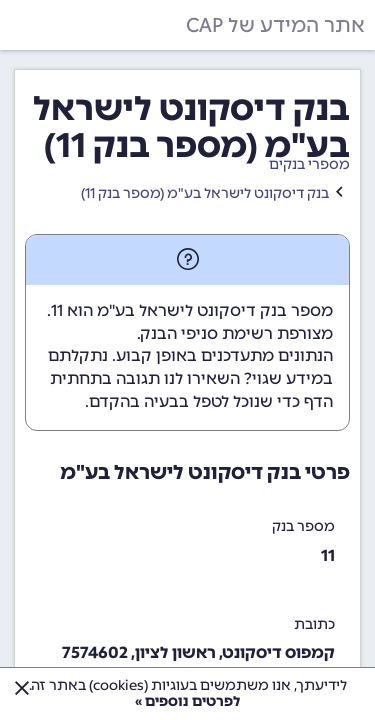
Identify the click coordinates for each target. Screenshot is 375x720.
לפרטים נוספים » (187, 701)
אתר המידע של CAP (275, 25)
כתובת (314, 624)
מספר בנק (303, 526)
